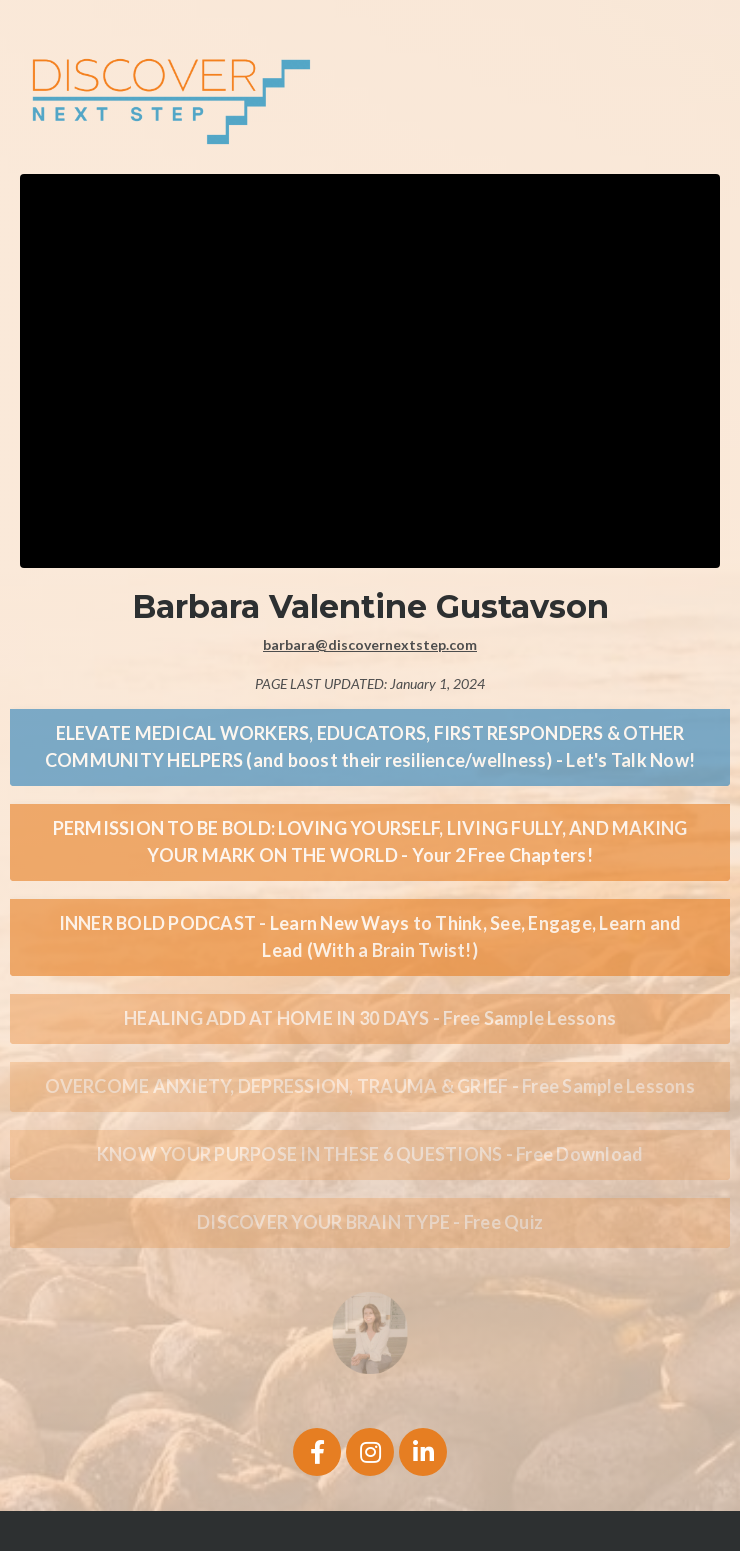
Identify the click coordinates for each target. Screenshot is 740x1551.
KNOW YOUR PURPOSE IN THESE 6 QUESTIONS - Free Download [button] (370, 1154)
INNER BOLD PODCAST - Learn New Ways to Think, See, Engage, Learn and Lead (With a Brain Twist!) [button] (370, 936)
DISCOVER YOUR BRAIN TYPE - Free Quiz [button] (370, 1222)
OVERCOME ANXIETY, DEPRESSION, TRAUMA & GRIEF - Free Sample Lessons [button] (370, 1086)
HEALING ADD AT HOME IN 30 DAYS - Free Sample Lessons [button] (370, 1018)
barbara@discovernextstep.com (370, 644)
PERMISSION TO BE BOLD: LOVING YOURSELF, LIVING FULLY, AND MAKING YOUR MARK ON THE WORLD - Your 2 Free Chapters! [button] (370, 841)
